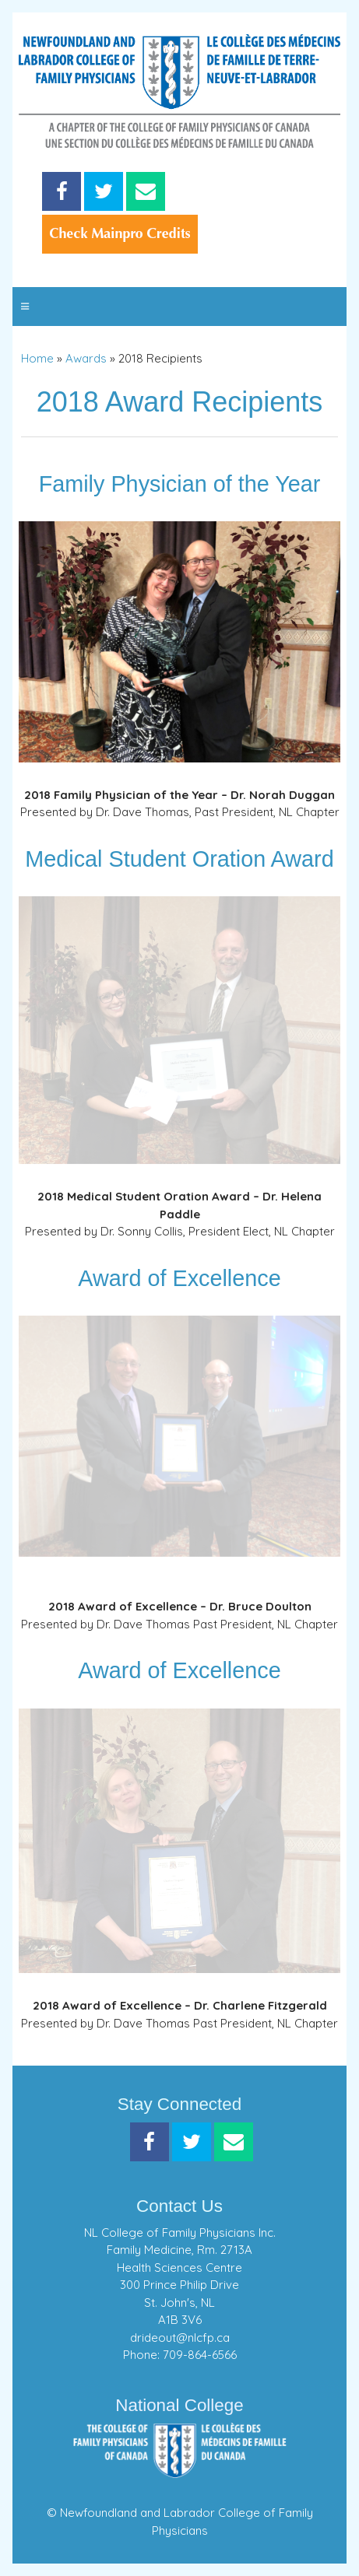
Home (37, 358)
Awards (86, 358)
